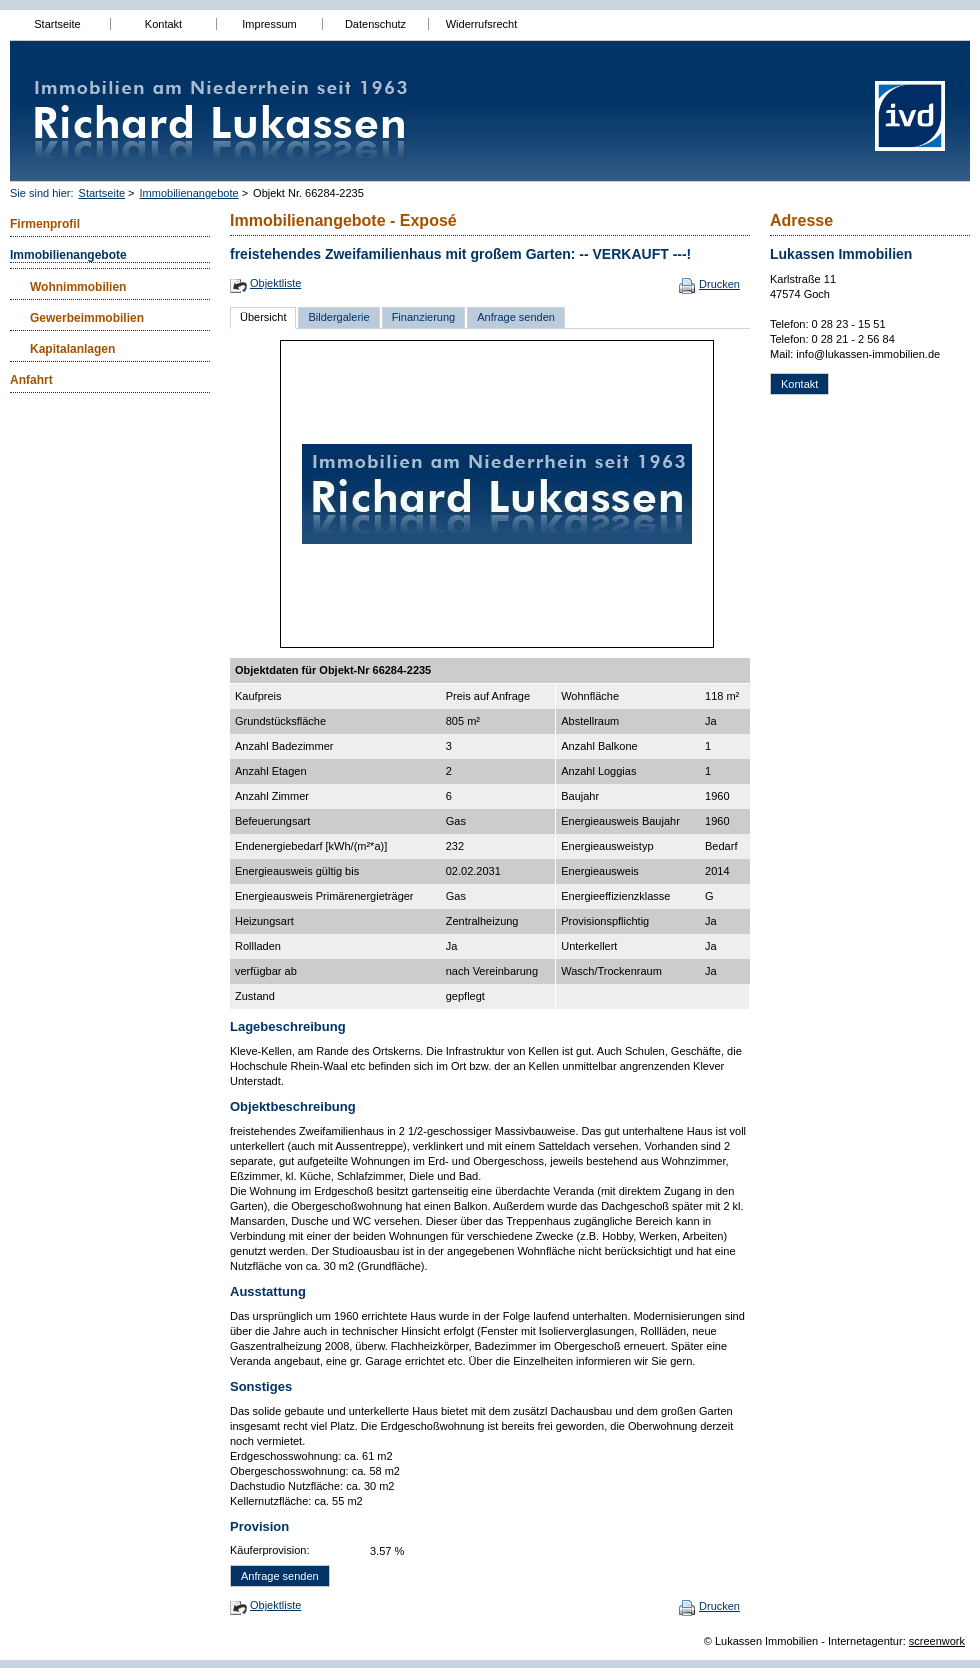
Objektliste (275, 283)
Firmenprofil (45, 224)
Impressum (269, 24)
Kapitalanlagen (72, 349)
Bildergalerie (338, 317)
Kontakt (163, 24)
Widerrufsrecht (482, 24)
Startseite (57, 24)
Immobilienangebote (189, 193)
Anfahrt (31, 380)
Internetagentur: (867, 1641)
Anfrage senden (516, 317)
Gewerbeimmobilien (87, 318)
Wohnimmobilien (78, 287)
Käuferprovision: (270, 1550)
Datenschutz (375, 24)
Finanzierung (424, 317)
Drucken (719, 284)
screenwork (937, 1641)
